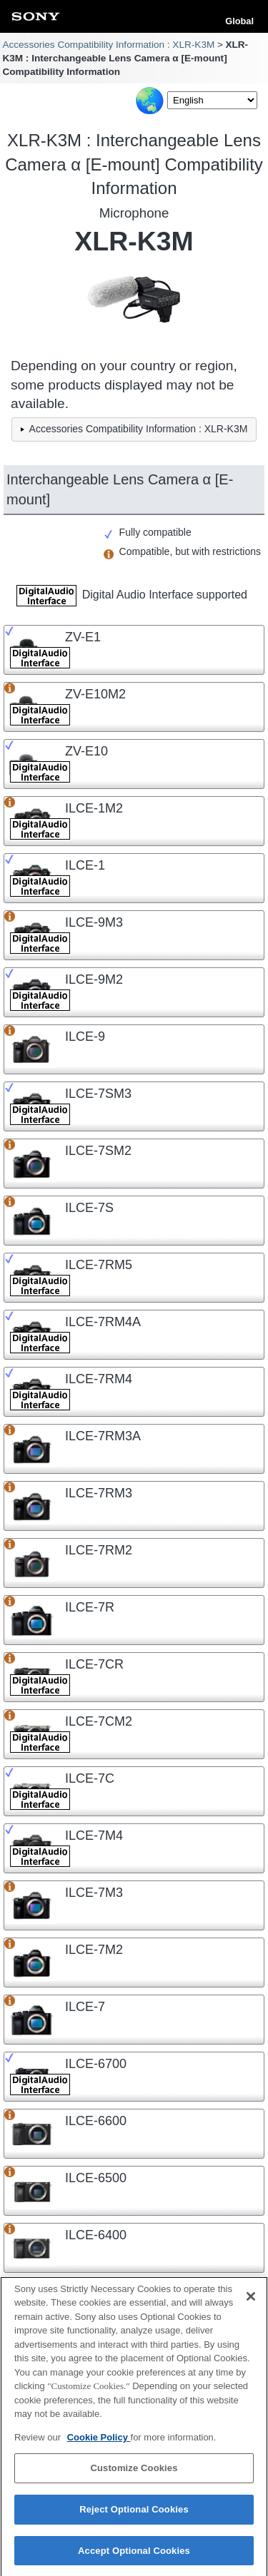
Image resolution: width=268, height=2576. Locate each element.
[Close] (251, 2302)
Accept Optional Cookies (134, 2557)
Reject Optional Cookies (134, 2515)
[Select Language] (212, 100)
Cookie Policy (99, 2443)
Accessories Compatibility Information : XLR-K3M (108, 44)
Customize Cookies (133, 2475)
